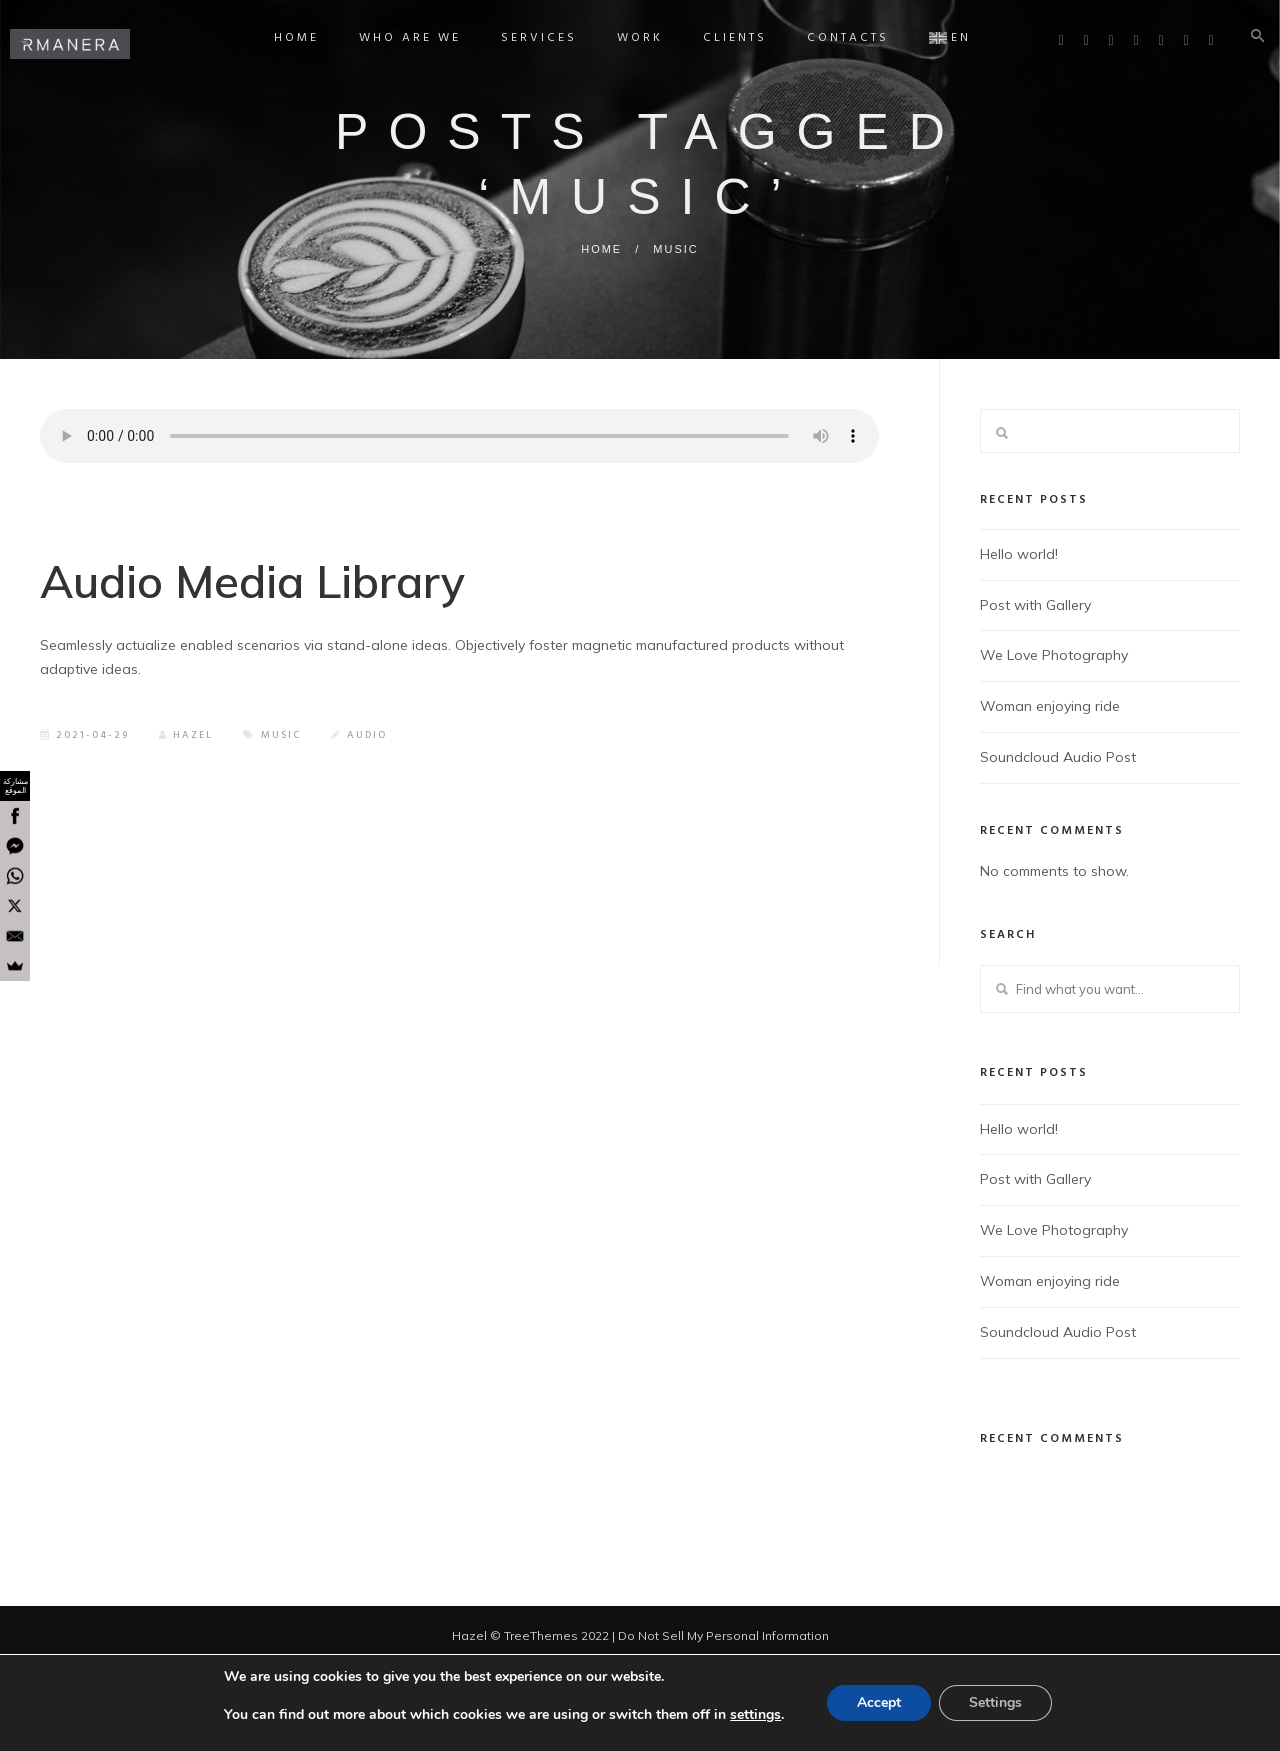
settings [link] (755, 1714)
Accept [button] (879, 1702)
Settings (995, 1702)
